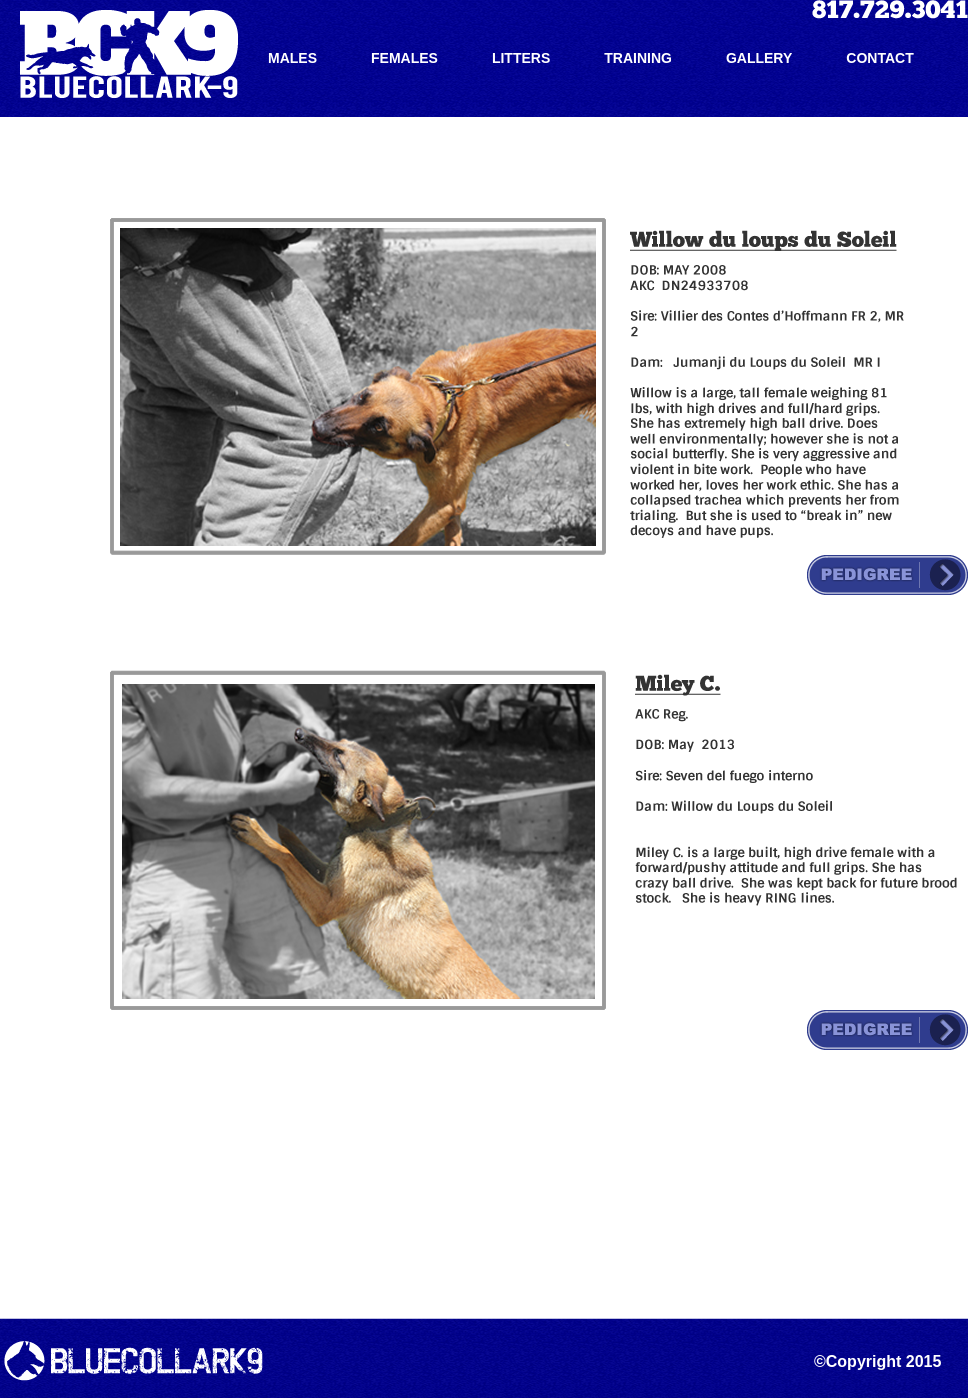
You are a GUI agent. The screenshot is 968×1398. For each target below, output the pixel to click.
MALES (292, 58)
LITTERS (521, 58)
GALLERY (759, 58)
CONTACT (879, 58)
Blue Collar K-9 (129, 54)
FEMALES (404, 58)
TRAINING (638, 58)
